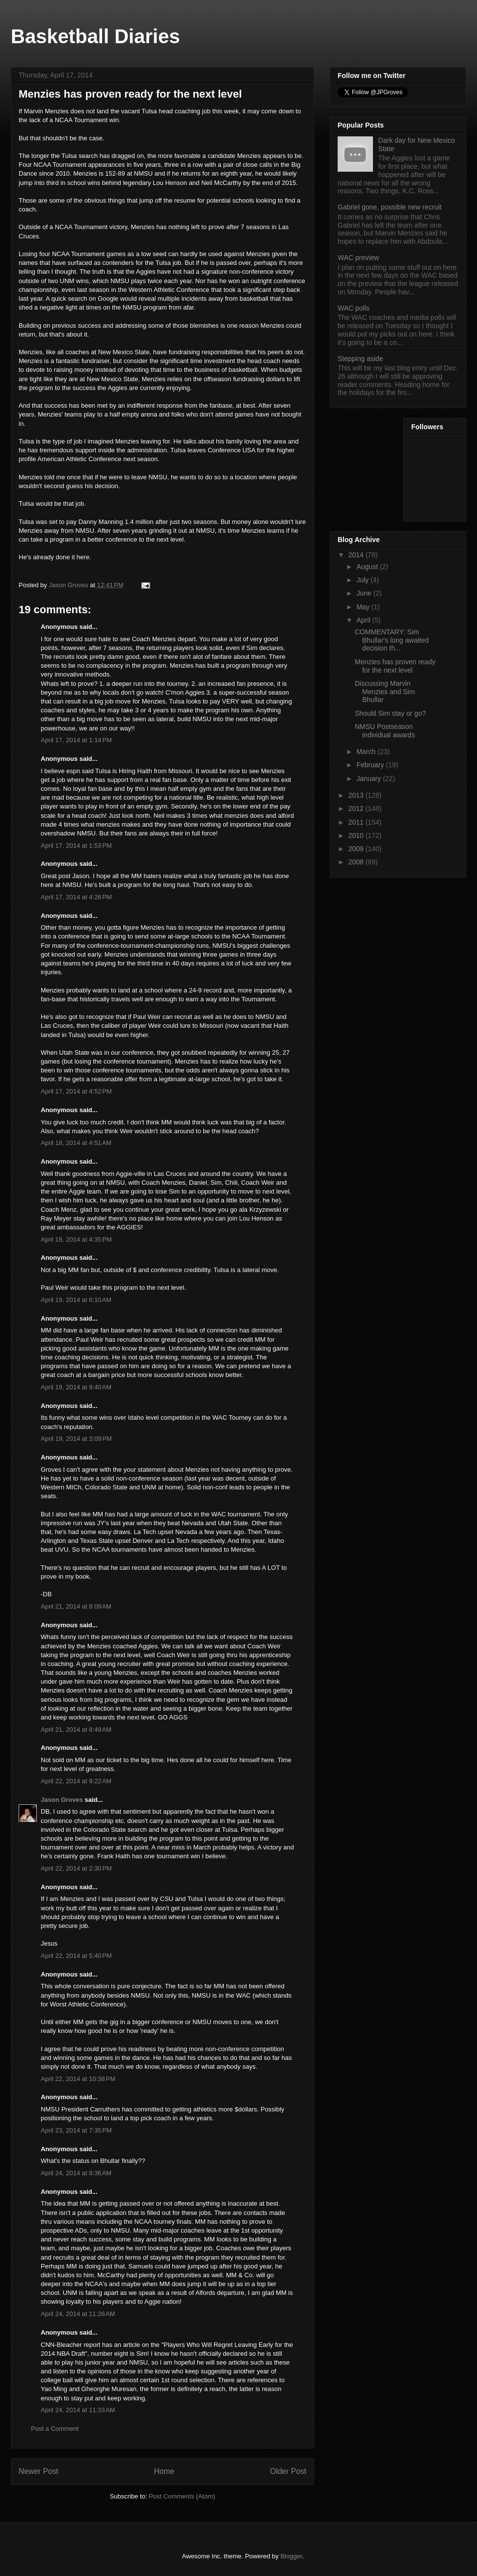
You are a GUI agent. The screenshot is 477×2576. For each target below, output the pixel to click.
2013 (357, 795)
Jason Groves (62, 1799)
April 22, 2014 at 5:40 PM (76, 1955)
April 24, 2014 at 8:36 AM (76, 2173)
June (364, 593)
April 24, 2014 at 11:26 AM (78, 2313)
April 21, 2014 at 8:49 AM (76, 1729)
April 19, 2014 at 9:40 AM (76, 1387)
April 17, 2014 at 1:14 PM (76, 740)
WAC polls (354, 308)
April (364, 620)
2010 (357, 835)
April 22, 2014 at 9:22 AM (76, 1781)
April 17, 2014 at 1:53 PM (76, 845)
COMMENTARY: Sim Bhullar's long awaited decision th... (392, 640)
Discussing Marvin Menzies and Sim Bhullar (385, 691)
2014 (357, 555)
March (366, 751)
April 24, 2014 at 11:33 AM (78, 2410)
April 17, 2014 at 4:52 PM (76, 1091)
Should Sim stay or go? (390, 713)
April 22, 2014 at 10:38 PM (78, 2078)
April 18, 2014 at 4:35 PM (76, 1239)
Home (164, 2471)
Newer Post (38, 2471)
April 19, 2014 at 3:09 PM (76, 1438)
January (369, 778)
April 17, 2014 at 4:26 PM (76, 897)
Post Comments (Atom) (182, 2496)
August (367, 567)
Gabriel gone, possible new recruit (390, 207)
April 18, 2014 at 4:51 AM (76, 1142)
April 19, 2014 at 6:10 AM (76, 1299)
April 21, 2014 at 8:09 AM (76, 1606)
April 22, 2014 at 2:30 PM (76, 1868)
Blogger (291, 2556)
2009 (357, 849)
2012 (357, 808)
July (363, 580)
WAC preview (358, 257)
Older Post (288, 2471)
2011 (357, 822)
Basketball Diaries (95, 36)
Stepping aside (360, 359)
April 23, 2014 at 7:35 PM (76, 2130)
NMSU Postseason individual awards (385, 731)
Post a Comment (55, 2428)
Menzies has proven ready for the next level (395, 666)
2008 (357, 862)
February (371, 765)
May (363, 607)
